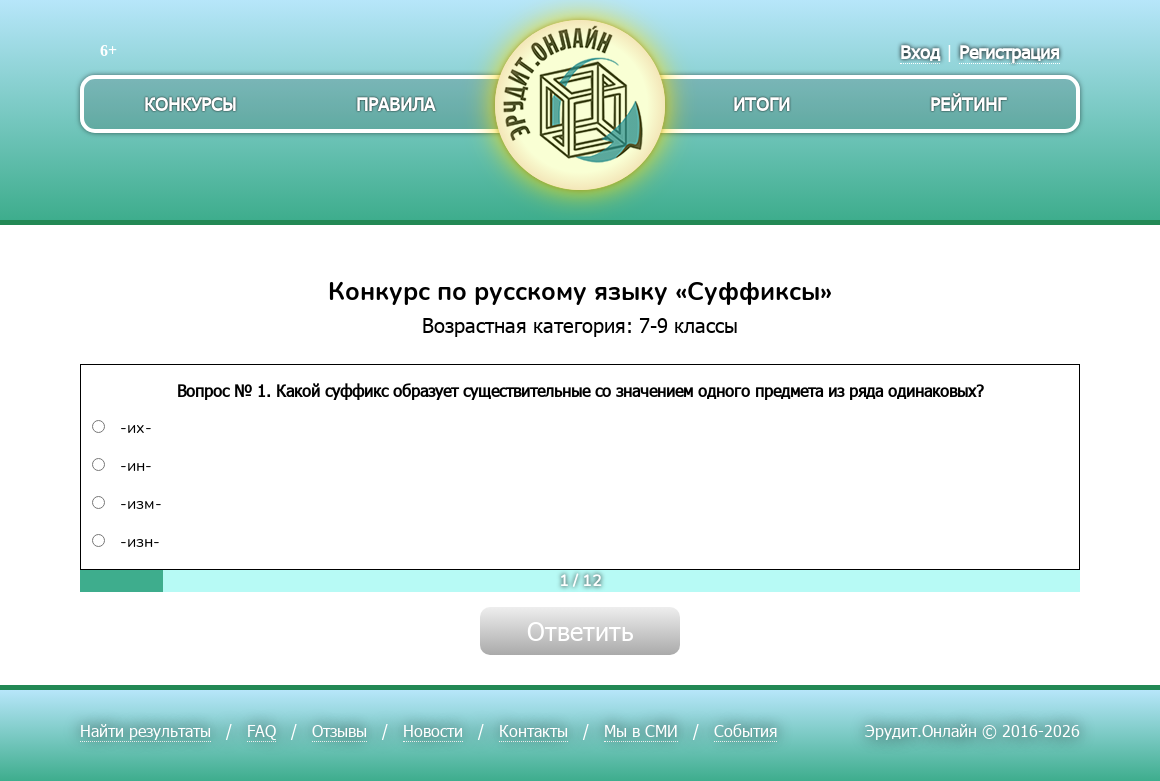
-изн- (126, 542)
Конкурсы (190, 103)
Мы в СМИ (641, 730)
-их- (122, 428)
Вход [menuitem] (920, 51)
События (745, 730)
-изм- (127, 504)
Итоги (761, 103)
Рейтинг (968, 103)
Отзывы (339, 730)
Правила (395, 103)
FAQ (261, 730)
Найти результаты (145, 730)
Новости (433, 730)
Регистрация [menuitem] (1009, 51)
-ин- (122, 466)
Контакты (533, 730)
